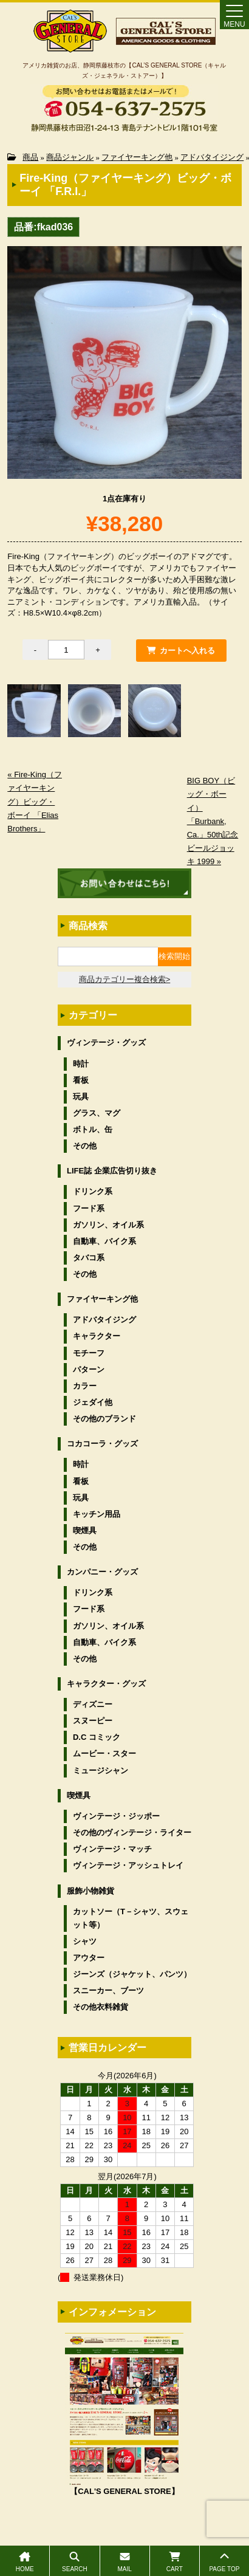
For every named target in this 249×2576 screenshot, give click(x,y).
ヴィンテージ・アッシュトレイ (128, 1865)
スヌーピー (92, 1720)
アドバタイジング (212, 157)
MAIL (124, 2562)
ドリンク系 (92, 1191)
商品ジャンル (70, 157)
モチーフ (88, 1353)
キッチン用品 (96, 1514)
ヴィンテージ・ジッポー (116, 1816)
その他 (85, 1145)
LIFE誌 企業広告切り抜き (112, 1170)
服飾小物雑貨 (90, 1890)
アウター (88, 1957)
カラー (85, 1385)
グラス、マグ (96, 1113)
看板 (81, 1080)
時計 (81, 1063)
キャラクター (96, 1336)
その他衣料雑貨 (100, 2006)
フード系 (88, 1208)
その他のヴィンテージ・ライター (132, 1832)
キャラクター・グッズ (106, 1683)
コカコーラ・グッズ (102, 1443)
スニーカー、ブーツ (108, 1990)
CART (174, 2562)
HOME (24, 2562)
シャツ (85, 1941)
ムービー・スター (104, 1753)
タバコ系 (88, 1257)
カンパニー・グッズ (102, 1571)
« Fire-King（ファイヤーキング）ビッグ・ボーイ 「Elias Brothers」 (34, 801)
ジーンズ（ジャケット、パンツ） (132, 1974)
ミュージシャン (100, 1770)
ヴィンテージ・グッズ (106, 1042)
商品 (30, 157)
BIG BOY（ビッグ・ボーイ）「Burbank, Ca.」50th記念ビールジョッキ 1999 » (213, 821)
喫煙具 (85, 1530)
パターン (88, 1369)
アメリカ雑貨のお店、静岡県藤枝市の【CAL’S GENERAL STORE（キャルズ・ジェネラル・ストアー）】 (124, 70)
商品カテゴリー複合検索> (125, 979)
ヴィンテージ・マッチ (112, 1848)
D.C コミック (96, 1737)
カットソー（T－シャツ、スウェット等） (130, 1918)
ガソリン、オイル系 (108, 1224)
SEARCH (74, 2562)
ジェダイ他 (92, 1402)
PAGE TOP (224, 2562)
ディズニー (92, 1704)
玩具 (81, 1096)
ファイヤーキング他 (136, 157)
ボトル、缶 (92, 1129)
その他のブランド (104, 1418)
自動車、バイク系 (104, 1241)
